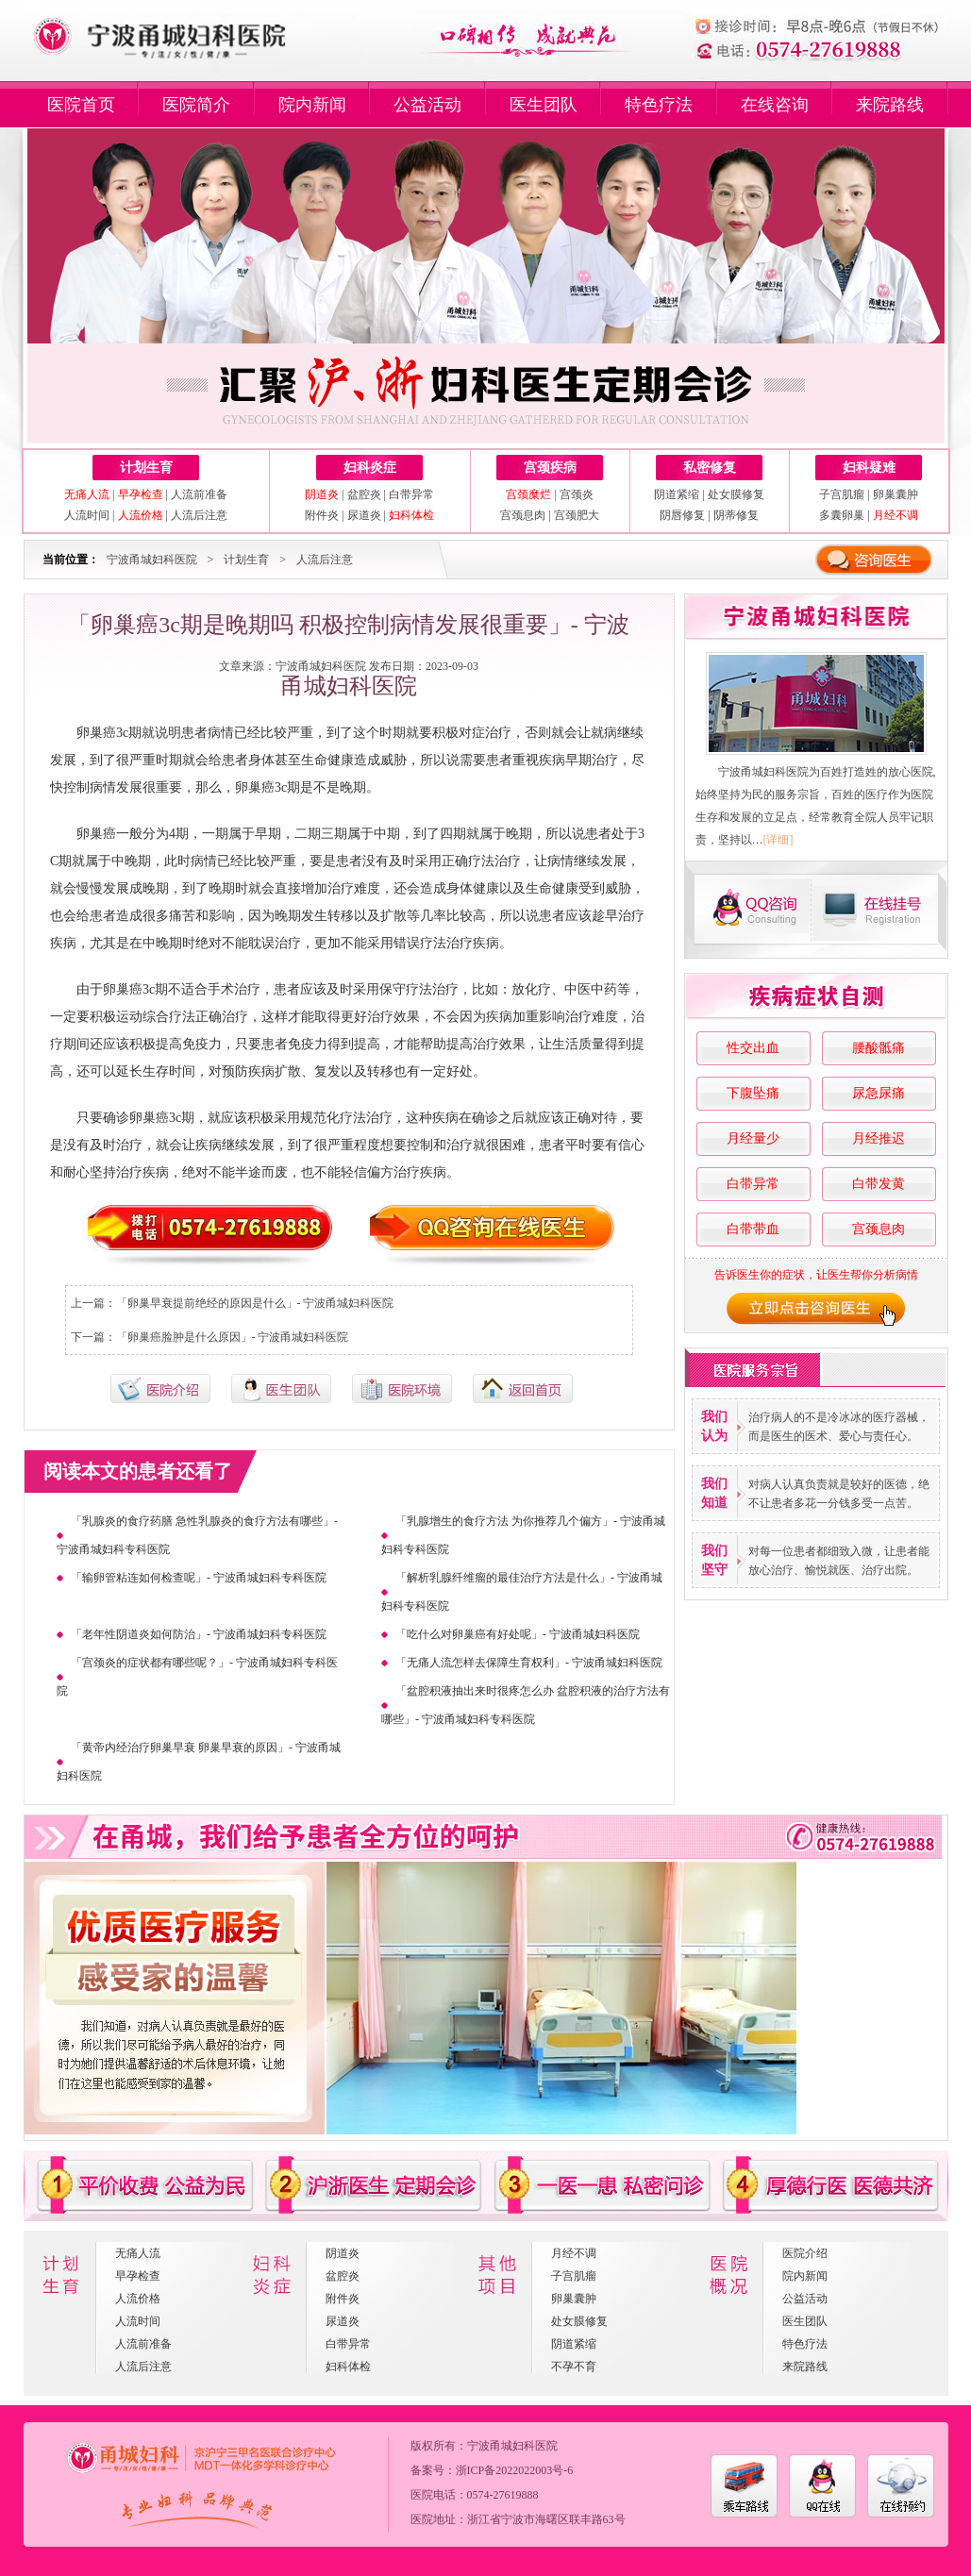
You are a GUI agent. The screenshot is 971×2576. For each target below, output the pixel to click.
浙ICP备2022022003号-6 (515, 2470)
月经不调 (573, 2253)
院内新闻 (312, 104)
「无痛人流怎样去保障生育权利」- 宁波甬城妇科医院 (528, 1662)
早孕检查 (137, 2276)
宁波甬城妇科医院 (152, 559)
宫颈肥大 (576, 515)
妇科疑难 (869, 467)
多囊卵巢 (841, 515)
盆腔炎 (364, 494)
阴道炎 (343, 2253)
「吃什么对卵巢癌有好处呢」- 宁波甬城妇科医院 (517, 1634)
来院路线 (890, 104)
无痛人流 (137, 2253)
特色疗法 (659, 104)
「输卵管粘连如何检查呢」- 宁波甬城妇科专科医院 (198, 1577)
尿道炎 (364, 515)
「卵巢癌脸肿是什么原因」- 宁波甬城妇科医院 (232, 1337)
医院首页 (81, 104)
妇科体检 (348, 2366)
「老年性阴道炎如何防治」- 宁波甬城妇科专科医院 (198, 1634)
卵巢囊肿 (895, 494)
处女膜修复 (736, 494)
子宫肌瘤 (841, 494)
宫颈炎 (577, 494)
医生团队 (544, 104)
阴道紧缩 (676, 494)
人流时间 (86, 515)
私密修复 (709, 467)
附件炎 (322, 515)
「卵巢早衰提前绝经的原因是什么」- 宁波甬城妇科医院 (255, 1303)
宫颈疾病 (550, 467)
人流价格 (137, 2298)
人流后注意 (199, 515)
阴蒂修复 (736, 515)
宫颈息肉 (522, 515)
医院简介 (196, 104)
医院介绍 (805, 2253)
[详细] (778, 839)
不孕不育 (573, 2366)
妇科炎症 (369, 467)
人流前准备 (199, 494)
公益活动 (427, 104)
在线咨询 (775, 104)
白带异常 (411, 494)
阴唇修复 (682, 515)
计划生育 (146, 467)
